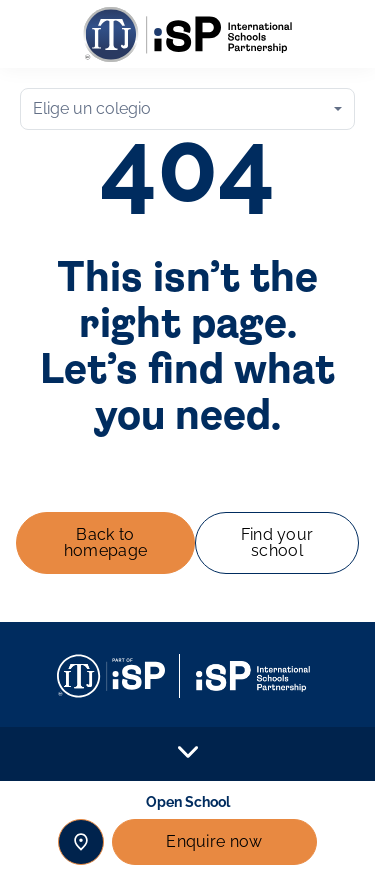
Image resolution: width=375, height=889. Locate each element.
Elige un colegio (92, 108)
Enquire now (214, 841)
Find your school (277, 542)
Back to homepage (106, 542)
